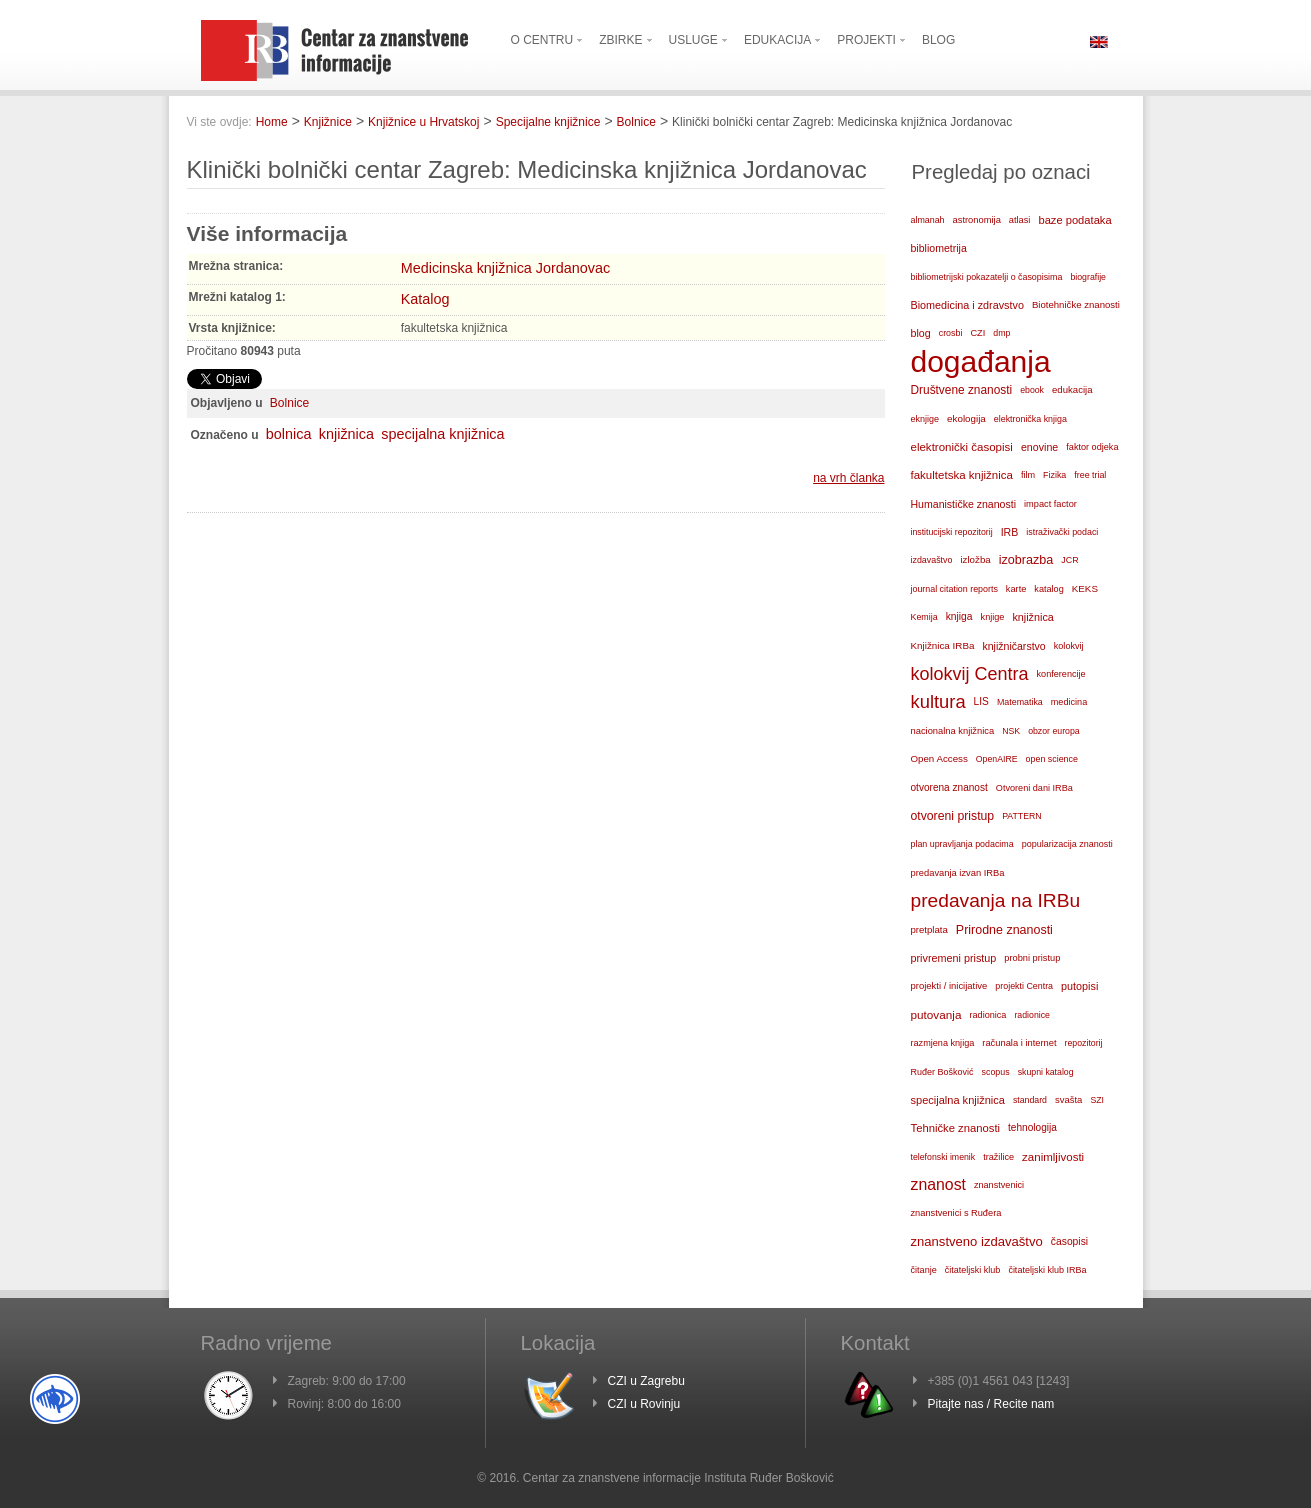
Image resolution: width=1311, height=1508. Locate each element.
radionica (987, 1015)
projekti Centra (1024, 986)
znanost (938, 1184)
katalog (1048, 589)
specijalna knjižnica (442, 434)
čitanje (924, 1270)
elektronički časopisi (962, 447)
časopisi (1069, 1241)
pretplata (929, 929)
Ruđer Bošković (942, 1072)
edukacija (1072, 389)
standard (1030, 1100)
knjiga (959, 616)
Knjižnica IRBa (943, 645)
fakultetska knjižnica (962, 475)
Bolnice (636, 122)
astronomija (977, 220)
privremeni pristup (954, 958)
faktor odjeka (1092, 447)
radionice (1032, 1015)
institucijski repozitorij (952, 532)
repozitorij (1084, 1043)
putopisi (1079, 986)
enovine (1039, 447)
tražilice (998, 1157)
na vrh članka (848, 478)
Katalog (425, 299)
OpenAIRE (997, 759)
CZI (977, 333)
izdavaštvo (932, 560)
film (1028, 475)
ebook (1032, 390)
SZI (1097, 1100)
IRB (1010, 532)
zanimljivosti (1053, 1157)
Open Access (939, 758)
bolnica (289, 434)
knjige (993, 617)
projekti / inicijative (949, 985)
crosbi (951, 333)
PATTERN (1022, 816)
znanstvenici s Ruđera (956, 1213)
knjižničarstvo (1013, 646)
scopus (996, 1072)
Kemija (924, 617)
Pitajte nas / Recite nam (991, 1404)
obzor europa (1054, 731)
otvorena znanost (949, 787)
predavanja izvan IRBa (958, 873)
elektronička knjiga (1030, 419)
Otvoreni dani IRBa (1034, 788)
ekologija (966, 418)
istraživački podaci (1062, 532)
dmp (1001, 333)
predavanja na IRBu (996, 900)
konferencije (1061, 674)
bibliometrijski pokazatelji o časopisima (987, 277)
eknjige (925, 419)
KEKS (1085, 588)
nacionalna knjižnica (953, 731)
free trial (1090, 475)
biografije (1088, 277)
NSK (1011, 731)
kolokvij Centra (970, 674)
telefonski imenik (943, 1157)
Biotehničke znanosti (1076, 304)
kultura (938, 701)
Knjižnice (328, 122)
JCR (1069, 560)
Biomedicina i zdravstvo (967, 305)
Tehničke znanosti (956, 1128)
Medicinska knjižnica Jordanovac (506, 268)
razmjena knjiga (943, 1043)
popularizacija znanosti (1067, 844)
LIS (981, 701)
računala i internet (1019, 1043)
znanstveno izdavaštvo (977, 1241)
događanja (981, 362)
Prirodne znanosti (1004, 930)
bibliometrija (939, 248)
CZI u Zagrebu (646, 1381)
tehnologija (1032, 1127)
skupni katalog (1046, 1072)
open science (1052, 759)
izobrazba (1026, 560)
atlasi (1020, 220)
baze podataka (1074, 220)
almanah (928, 220)
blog (921, 333)
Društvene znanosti (962, 390)
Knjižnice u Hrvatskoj (423, 122)
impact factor (1050, 504)
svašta (1068, 1099)
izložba (975, 559)
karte (1016, 589)
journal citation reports (954, 589)
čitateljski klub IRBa (1047, 1270)
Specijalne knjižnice (548, 122)
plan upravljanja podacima (962, 844)
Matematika (1020, 702)
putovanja (936, 1014)
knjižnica (346, 434)
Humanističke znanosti (964, 504)
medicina (1069, 702)
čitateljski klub (973, 1270)
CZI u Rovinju (644, 1404)
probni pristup (1032, 958)
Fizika (1054, 475)
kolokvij (1069, 646)
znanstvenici (999, 1185)
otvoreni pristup (953, 816)
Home (272, 122)
